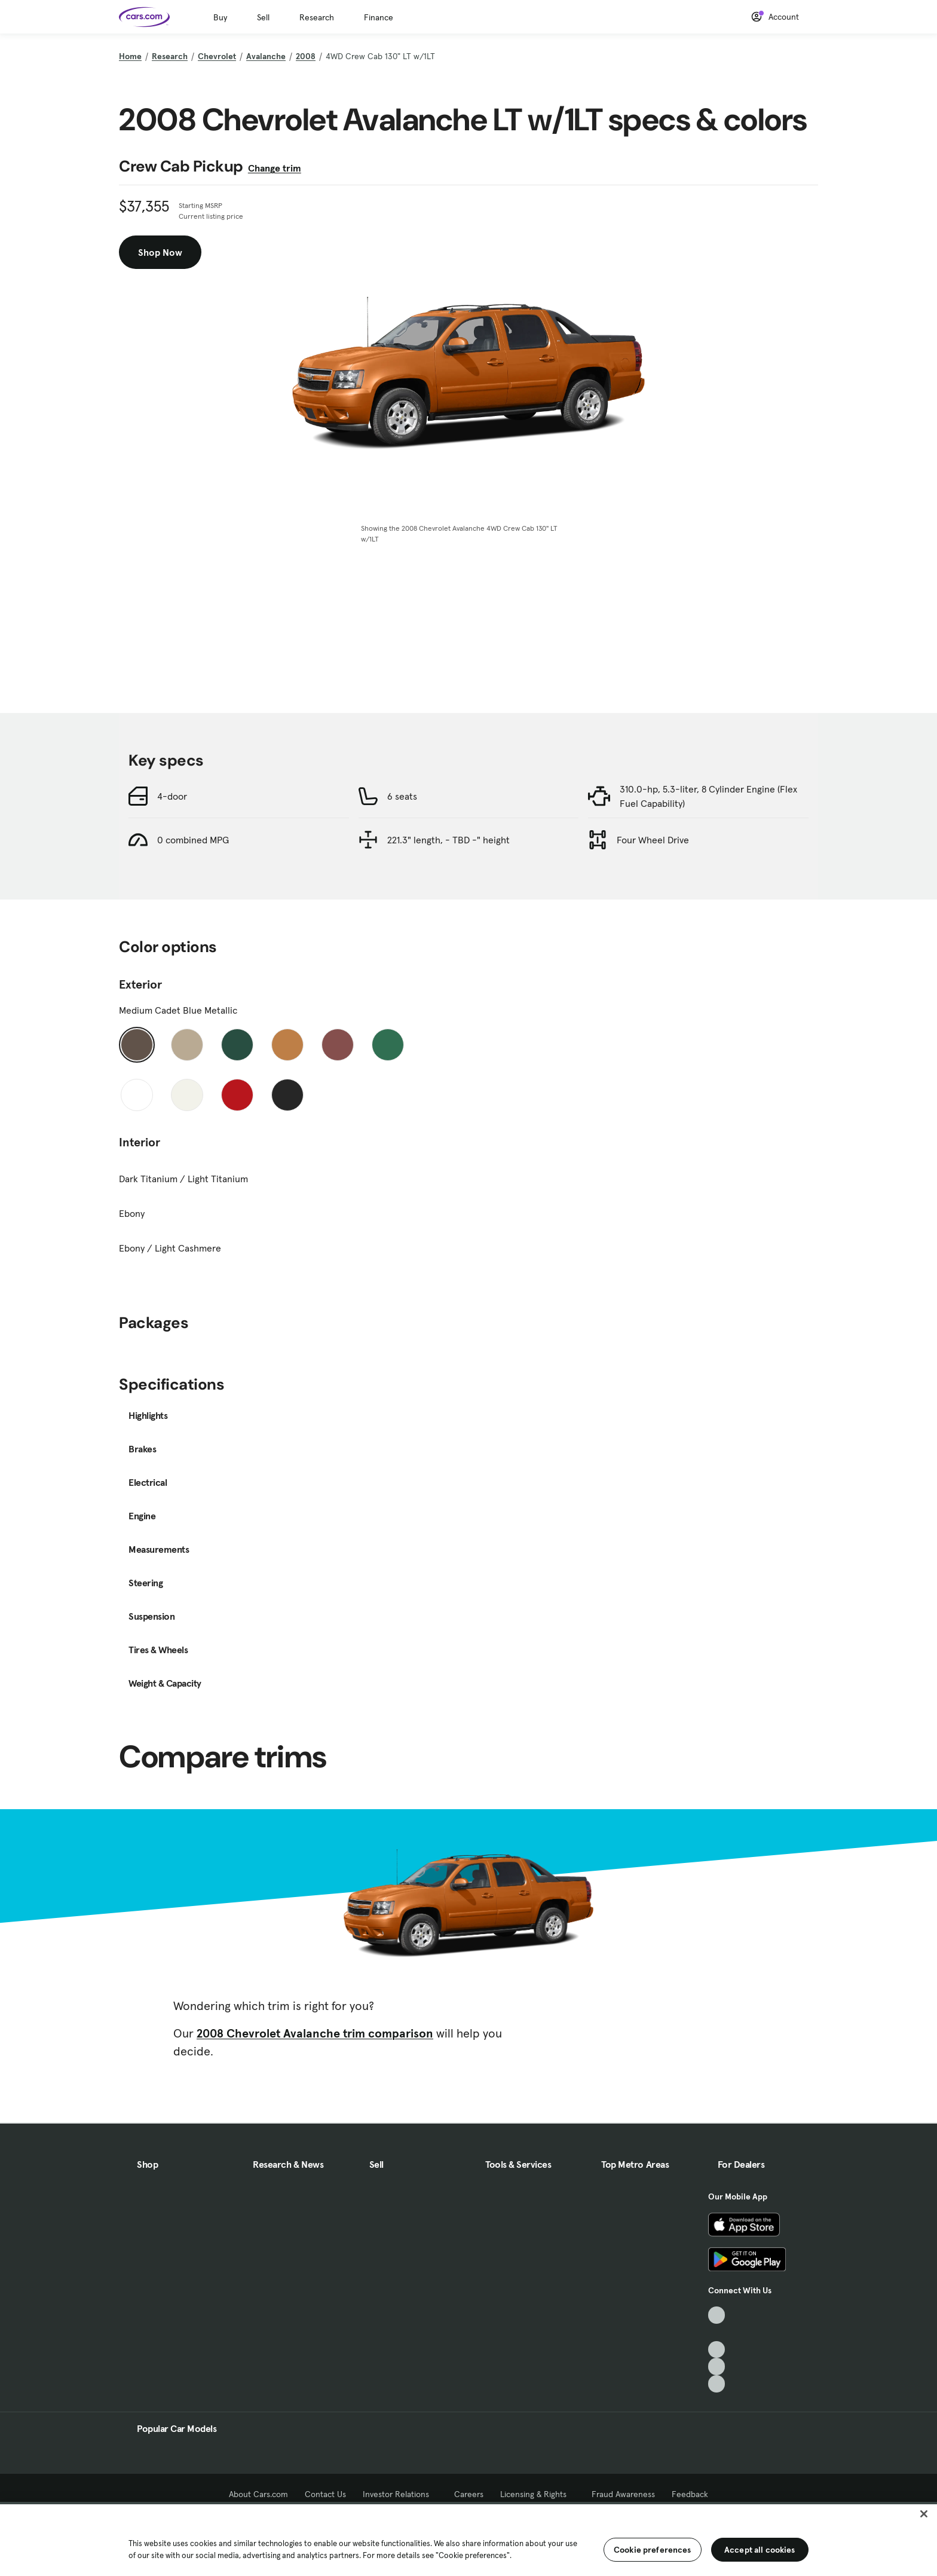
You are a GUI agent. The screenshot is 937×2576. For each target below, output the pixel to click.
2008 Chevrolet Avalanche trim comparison (315, 2033)
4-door (172, 796)
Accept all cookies (759, 2549)
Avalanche (266, 56)
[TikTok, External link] (716, 2315)
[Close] (924, 2514)
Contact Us (325, 2494)
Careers (468, 2494)
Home (130, 56)
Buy (220, 17)
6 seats (402, 796)
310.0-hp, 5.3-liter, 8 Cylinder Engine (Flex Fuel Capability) (708, 796)
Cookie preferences (652, 2549)
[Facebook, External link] (716, 2332)
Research (316, 17)
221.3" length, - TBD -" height (448, 840)
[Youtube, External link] (716, 2349)
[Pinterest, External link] (716, 2384)
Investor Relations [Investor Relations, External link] (400, 2494)
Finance (378, 17)
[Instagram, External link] (716, 2366)
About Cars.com (258, 2494)
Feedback (690, 2494)
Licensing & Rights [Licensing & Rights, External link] (537, 2494)
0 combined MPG (193, 840)
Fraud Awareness (623, 2494)
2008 (306, 56)
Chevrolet (217, 56)
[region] (468, 2539)
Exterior (140, 984)
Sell (263, 17)
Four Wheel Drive (653, 840)
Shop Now (160, 252)
